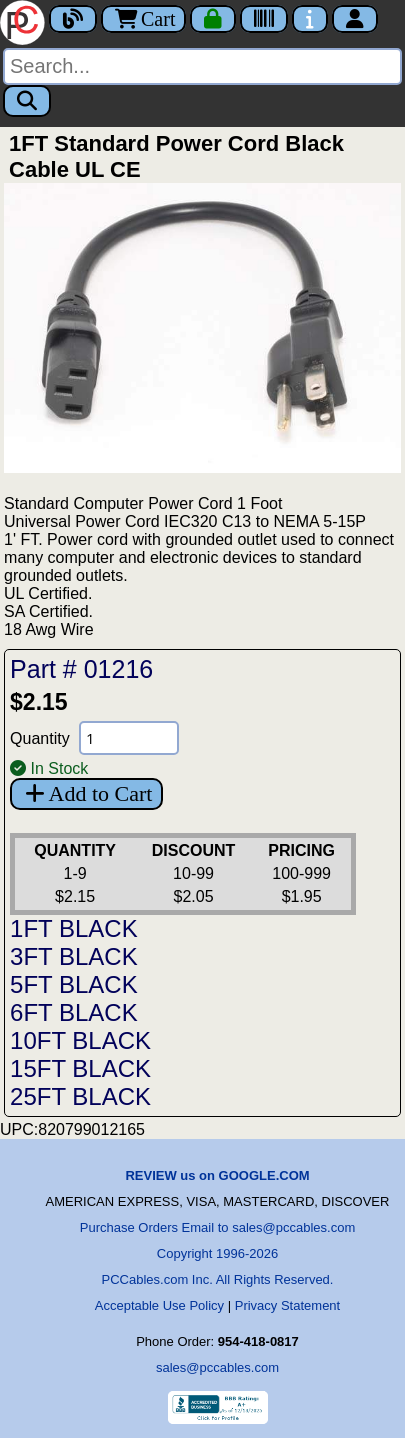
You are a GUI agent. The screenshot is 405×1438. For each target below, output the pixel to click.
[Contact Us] (310, 19)
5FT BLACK (74, 984)
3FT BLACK (74, 956)
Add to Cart (86, 793)
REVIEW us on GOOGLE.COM (217, 1175)
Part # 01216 (81, 669)
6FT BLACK (74, 1012)
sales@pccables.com (217, 1367)
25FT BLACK (80, 1096)
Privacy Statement (288, 1305)
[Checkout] (213, 19)
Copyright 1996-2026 (217, 1253)
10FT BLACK (80, 1040)
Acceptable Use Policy (159, 1305)
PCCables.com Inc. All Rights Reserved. (218, 1279)
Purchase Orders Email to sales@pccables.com (217, 1227)
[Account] (355, 19)
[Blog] (73, 19)
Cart (143, 19)
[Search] (202, 66)
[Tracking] (264, 19)
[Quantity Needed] (129, 738)
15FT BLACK (80, 1068)
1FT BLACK (74, 928)
